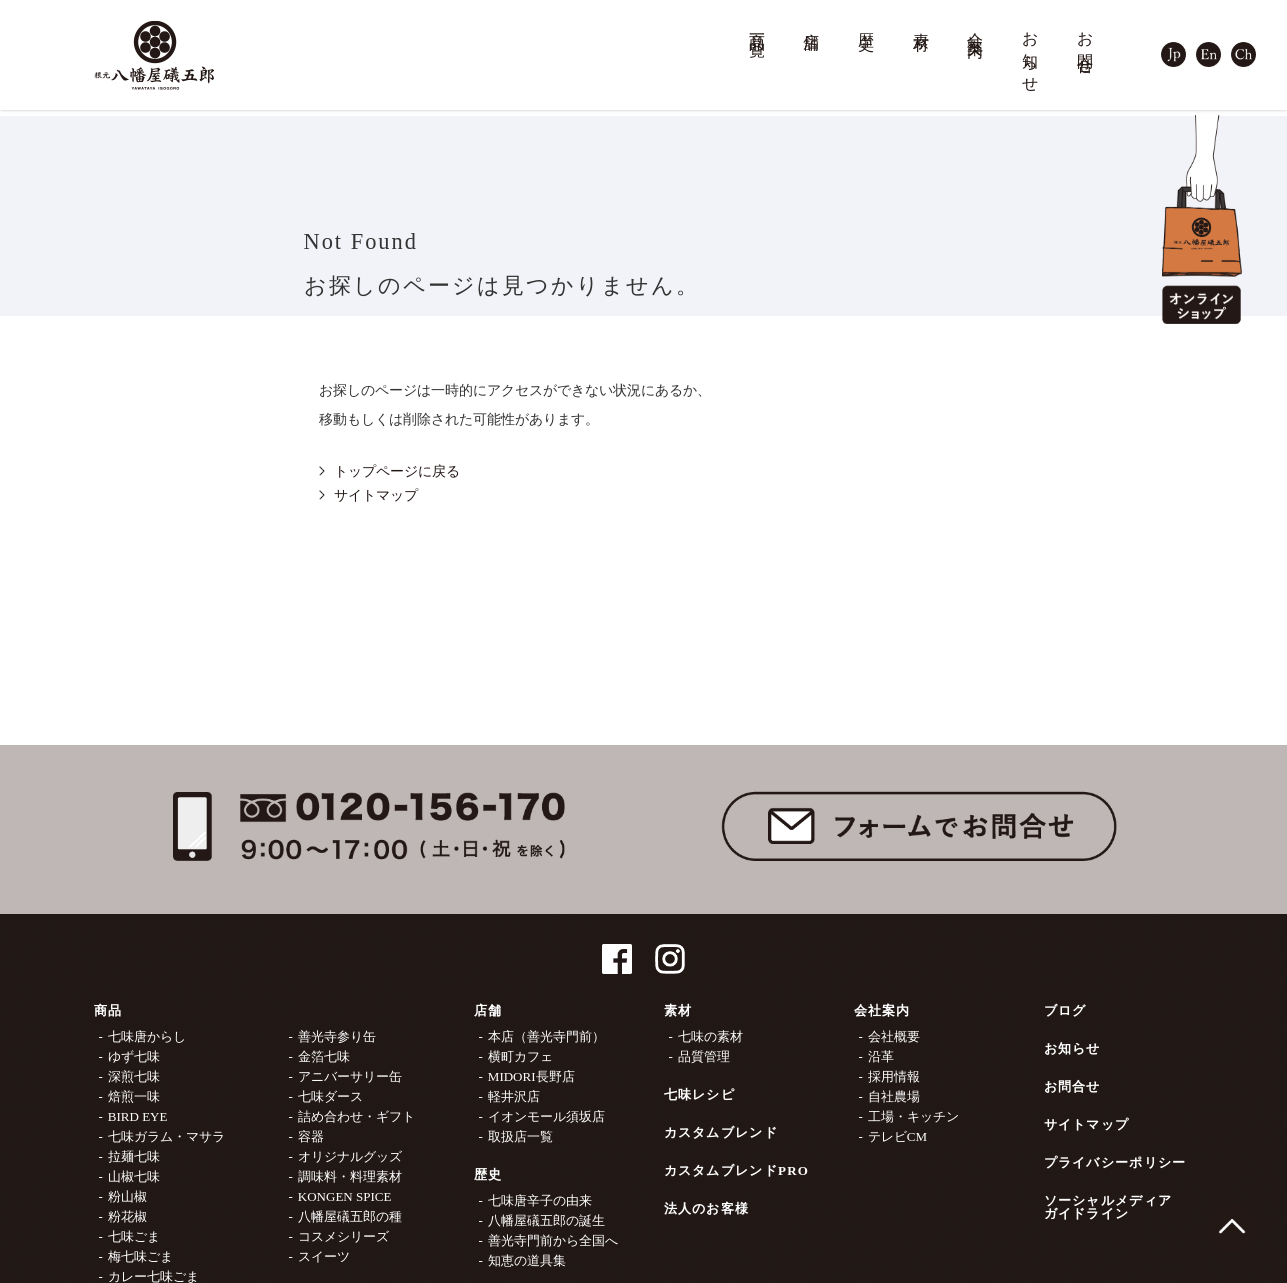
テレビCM (897, 1136)
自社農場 (894, 1096)
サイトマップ (376, 495)
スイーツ (324, 1256)
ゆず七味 (134, 1056)
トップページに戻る (397, 471)
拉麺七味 (134, 1156)
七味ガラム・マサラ (166, 1136)
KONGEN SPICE (345, 1196)
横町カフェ (520, 1056)
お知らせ (1031, 53)
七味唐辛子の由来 (540, 1200)
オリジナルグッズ (350, 1156)
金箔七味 (324, 1056)
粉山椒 (127, 1196)
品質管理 (704, 1056)
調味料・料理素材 (350, 1176)
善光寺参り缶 (337, 1036)
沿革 (881, 1056)
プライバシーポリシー (1115, 1162)
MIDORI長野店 (531, 1076)
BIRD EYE (138, 1116)
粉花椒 (127, 1216)
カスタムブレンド (721, 1132)
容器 (311, 1136)
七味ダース (330, 1096)
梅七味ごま (140, 1256)
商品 (108, 1010)
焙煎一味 (134, 1096)
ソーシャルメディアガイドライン (1108, 1207)
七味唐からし (147, 1036)
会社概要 (894, 1036)
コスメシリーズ (343, 1236)
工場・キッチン (913, 1116)
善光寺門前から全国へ (553, 1240)
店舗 (812, 23)
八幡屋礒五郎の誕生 (546, 1220)
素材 (922, 23)
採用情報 (894, 1076)
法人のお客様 (707, 1208)
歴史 (867, 23)
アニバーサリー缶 (350, 1076)
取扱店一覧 (520, 1136)
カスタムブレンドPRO (737, 1170)
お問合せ (1086, 44)
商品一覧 (758, 26)
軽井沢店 (514, 1096)
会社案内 (976, 26)
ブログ (1065, 1010)
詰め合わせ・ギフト (356, 1116)
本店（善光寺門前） (546, 1036)
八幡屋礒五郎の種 (350, 1216)
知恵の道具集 (527, 1260)
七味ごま (134, 1236)
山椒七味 (134, 1176)
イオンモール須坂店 (546, 1116)
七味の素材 (710, 1036)
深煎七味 (134, 1076)
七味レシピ (700, 1094)
